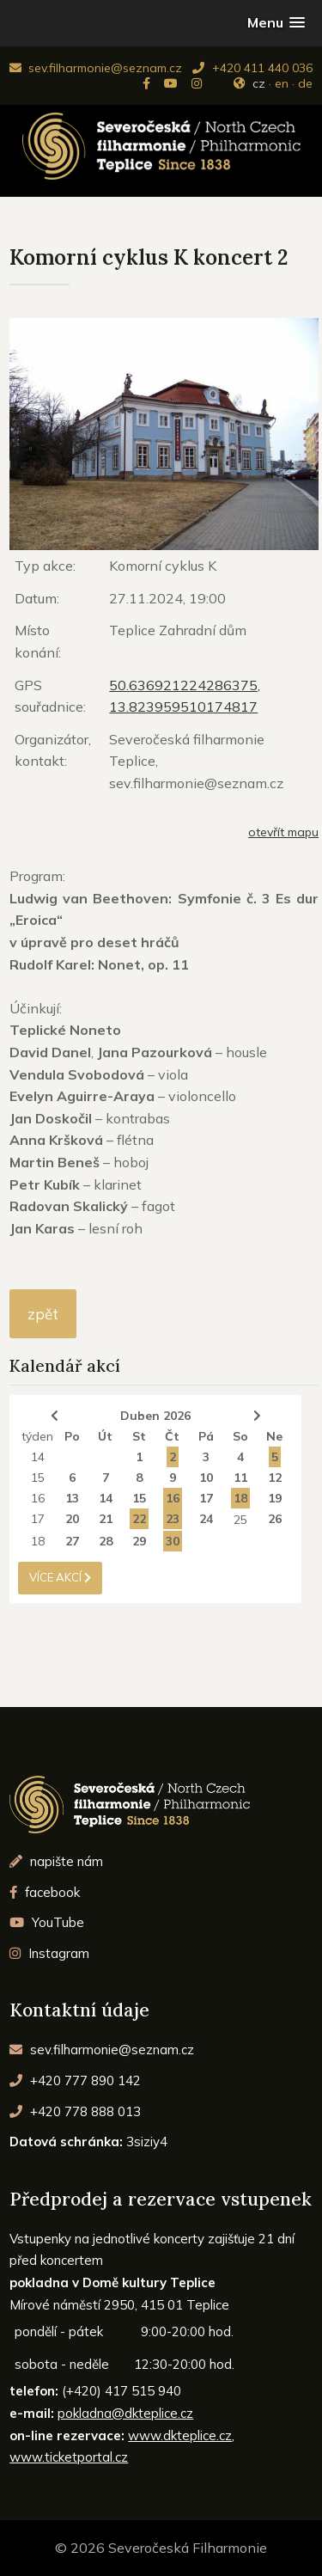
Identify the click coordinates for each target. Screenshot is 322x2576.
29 (139, 1541)
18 (240, 1498)
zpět (42, 1314)
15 (38, 1477)
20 (72, 1519)
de (305, 83)
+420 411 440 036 (252, 68)
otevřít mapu (283, 832)
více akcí (60, 1577)
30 (172, 1541)
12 (275, 1477)
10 (206, 1477)
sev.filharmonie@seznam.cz (95, 68)
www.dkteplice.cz (180, 2435)
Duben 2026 (155, 1415)
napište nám (56, 1861)
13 (72, 1498)
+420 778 (75, 2111)
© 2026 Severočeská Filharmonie (161, 2547)
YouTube (46, 1922)
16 (38, 1498)
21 (105, 1519)
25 (240, 1519)
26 (275, 1519)
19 (275, 1498)
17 (206, 1498)
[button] (276, 23)
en (282, 83)
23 (172, 1519)
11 (240, 1477)
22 (139, 1519)
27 (72, 1541)
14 (38, 1457)
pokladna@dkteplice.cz (125, 2413)
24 (206, 1519)
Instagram (49, 1953)
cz (258, 83)
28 (105, 1541)
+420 (75, 2080)
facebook (44, 1892)
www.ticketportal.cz (68, 2457)
